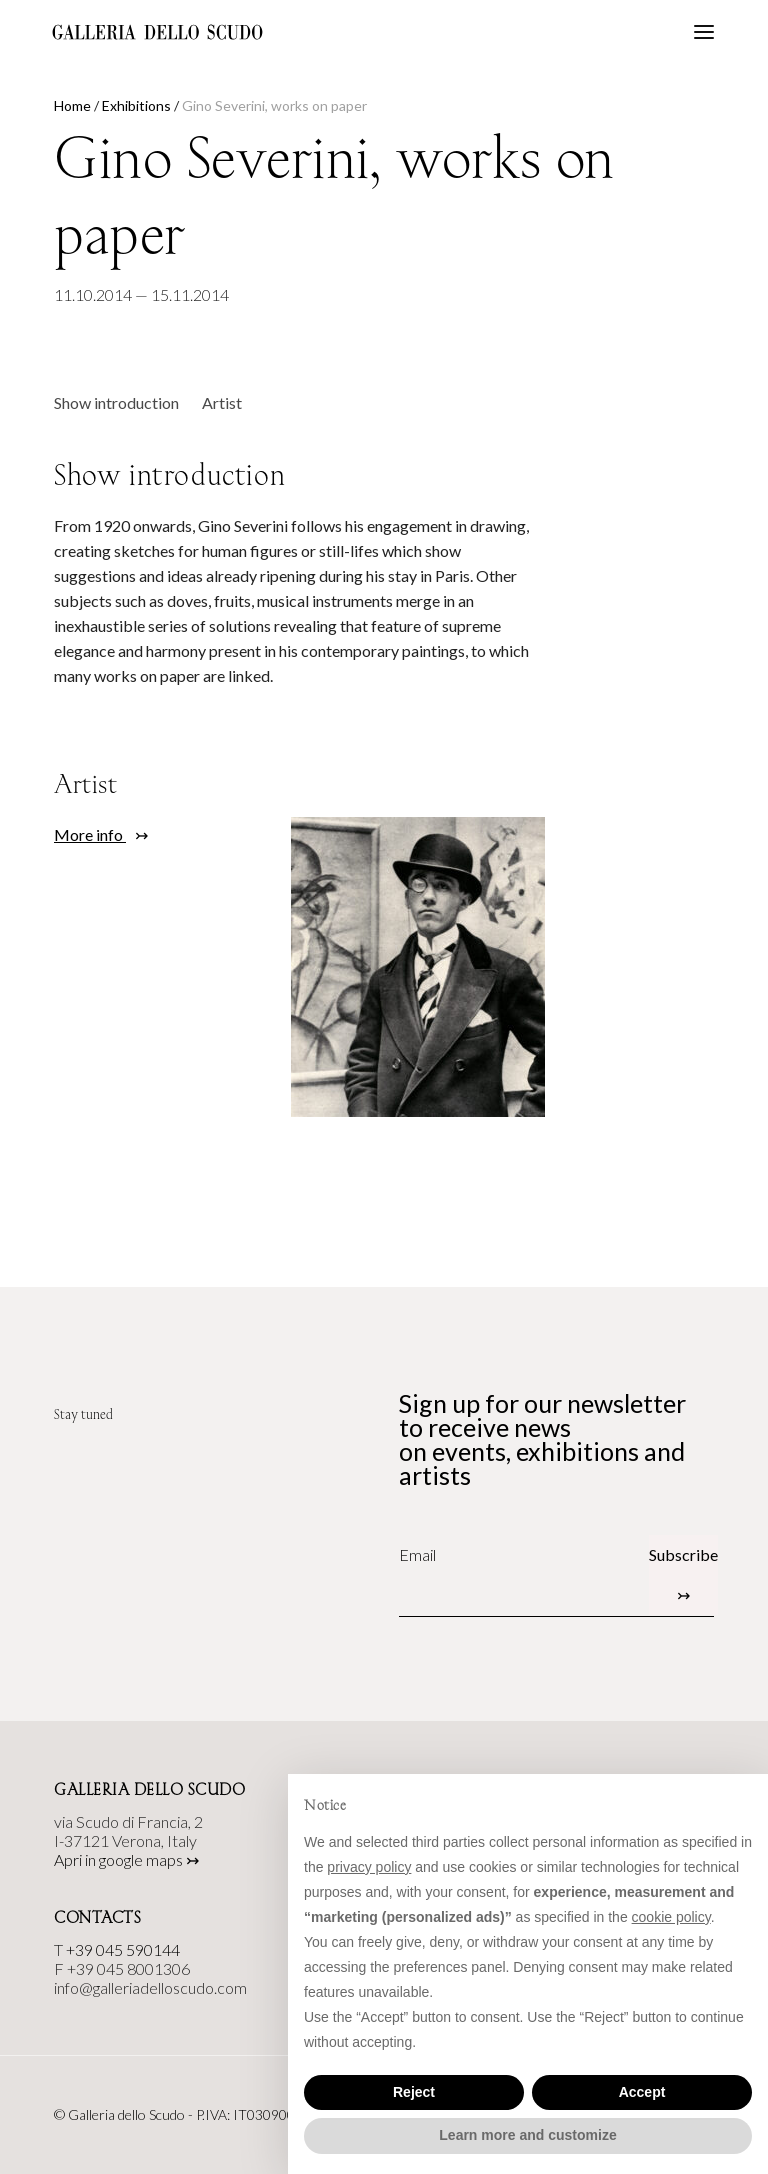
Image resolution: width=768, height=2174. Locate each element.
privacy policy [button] (369, 1867)
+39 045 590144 (123, 1949)
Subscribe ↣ (683, 1574)
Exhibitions (136, 105)
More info (90, 834)
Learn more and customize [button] (527, 2135)
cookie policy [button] (671, 1917)
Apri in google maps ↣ (126, 1859)
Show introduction (116, 402)
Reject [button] (414, 2092)
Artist (222, 402)
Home (72, 105)
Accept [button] (642, 2092)
